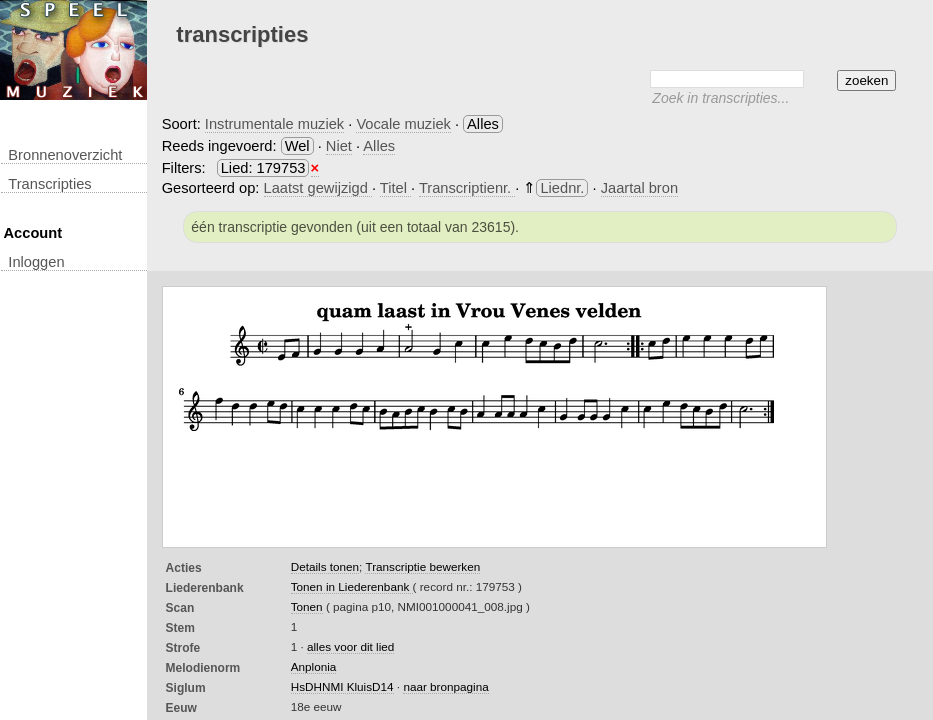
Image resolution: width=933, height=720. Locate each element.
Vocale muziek (403, 124)
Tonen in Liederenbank (352, 586)
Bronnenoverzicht (65, 155)
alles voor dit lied (350, 646)
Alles (379, 146)
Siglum (186, 688)
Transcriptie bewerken (422, 566)
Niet (339, 146)
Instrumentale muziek (274, 124)
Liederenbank (205, 588)
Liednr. (562, 188)
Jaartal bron (639, 188)
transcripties (49, 184)
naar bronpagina (445, 686)
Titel (395, 188)
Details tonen (325, 566)
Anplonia (314, 666)
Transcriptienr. (467, 188)
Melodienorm (203, 668)
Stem (180, 628)
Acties (184, 568)
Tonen (307, 606)
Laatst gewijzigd (318, 188)
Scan (180, 608)
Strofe (183, 648)
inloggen (36, 262)
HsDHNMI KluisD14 (342, 686)
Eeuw (181, 708)
